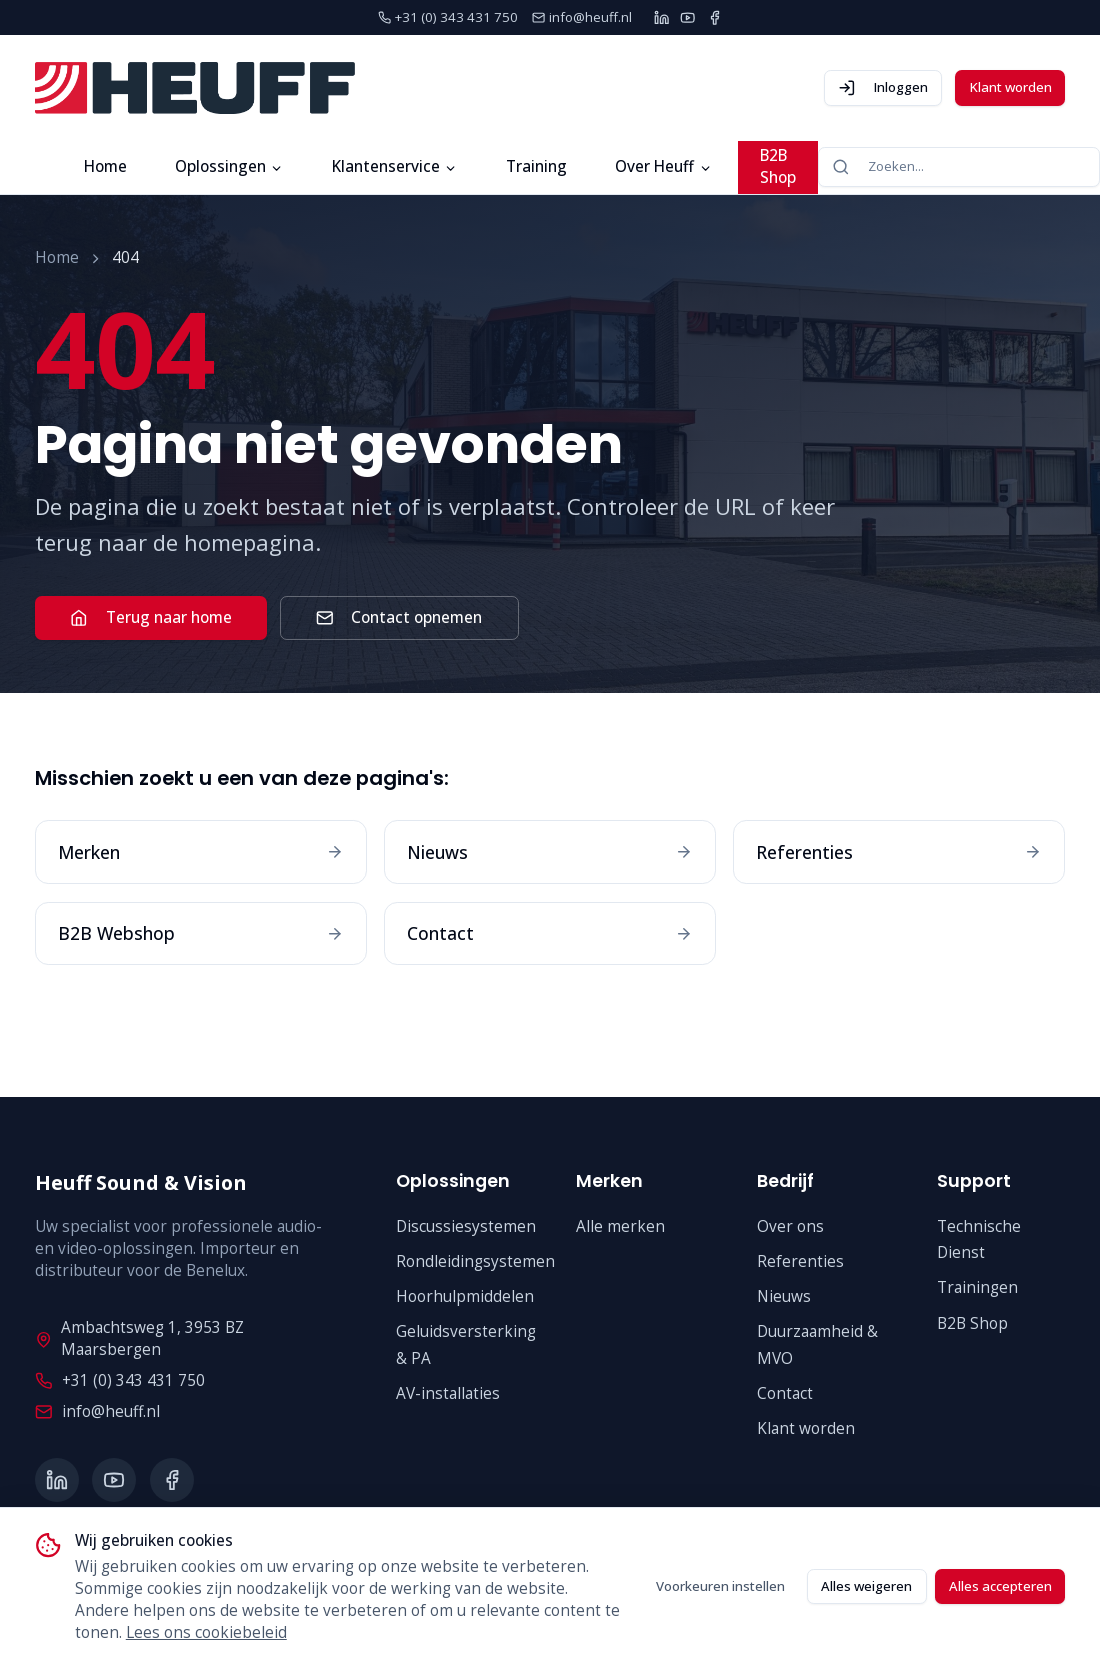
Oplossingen (229, 166)
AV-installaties (448, 1393)
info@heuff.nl (97, 1411)
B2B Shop (778, 166)
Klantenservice (395, 166)
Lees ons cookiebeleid (206, 1632)
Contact (785, 1393)
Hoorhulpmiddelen (465, 1296)
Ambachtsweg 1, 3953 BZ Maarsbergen (139, 1338)
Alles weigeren (866, 1586)
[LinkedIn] (661, 17)
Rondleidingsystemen (475, 1261)
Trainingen (977, 1287)
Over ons (790, 1226)
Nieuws (784, 1296)
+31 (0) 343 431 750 (119, 1380)
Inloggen (883, 87)
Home (105, 166)
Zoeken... (877, 166)
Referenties (800, 1261)
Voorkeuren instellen (720, 1586)
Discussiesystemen (466, 1226)
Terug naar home (150, 617)
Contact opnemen (399, 617)
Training (536, 166)
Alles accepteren (1000, 1586)
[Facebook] (714, 17)
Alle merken (620, 1226)
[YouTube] (687, 17)
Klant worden (1010, 87)
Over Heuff (663, 166)
